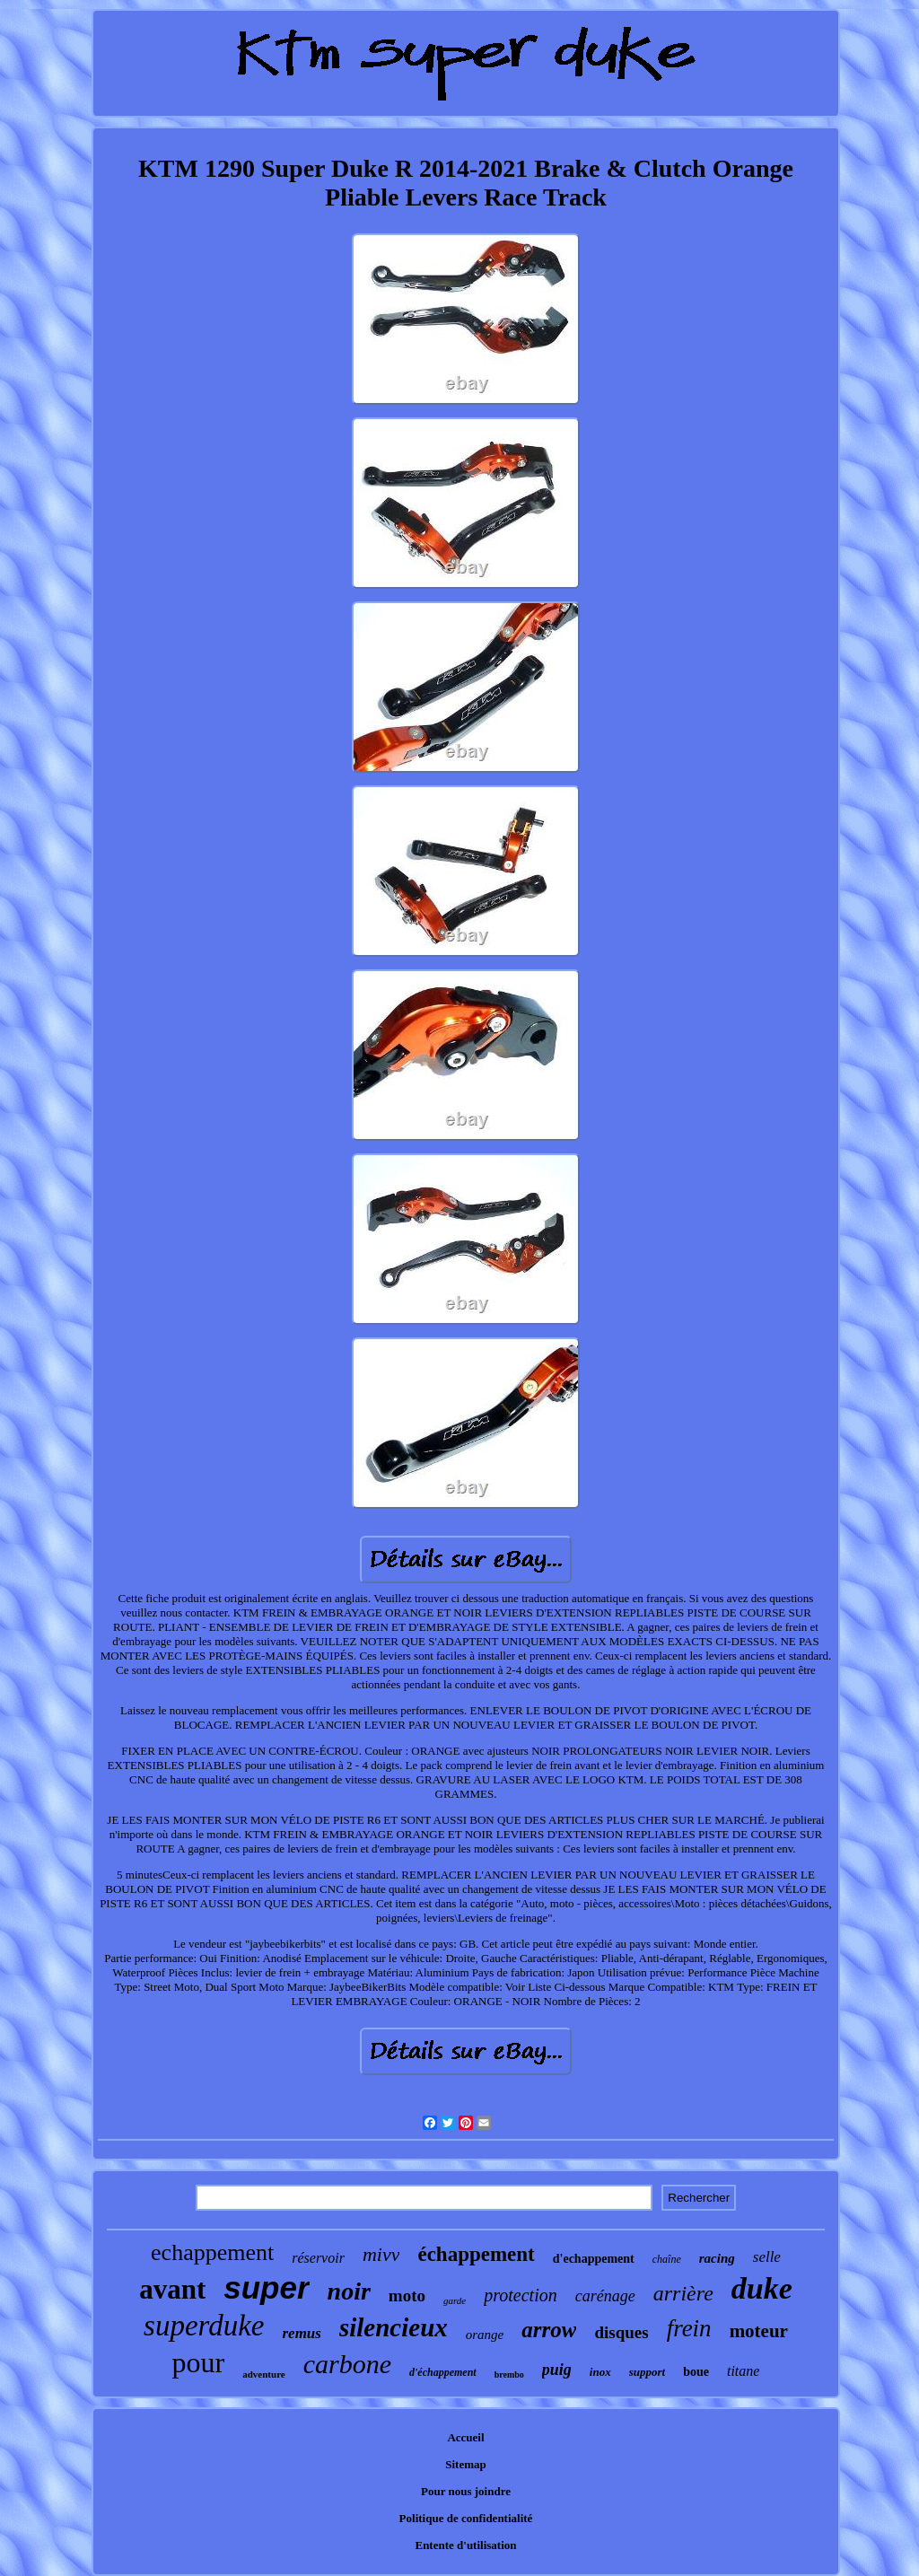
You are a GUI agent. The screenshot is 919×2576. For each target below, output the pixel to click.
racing (717, 2258)
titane (743, 2371)
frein (689, 2328)
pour (198, 2362)
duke (761, 2288)
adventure (263, 2374)
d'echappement (594, 2258)
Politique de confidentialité (466, 2518)
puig (557, 2370)
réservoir (318, 2257)
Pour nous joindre (466, 2491)
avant (172, 2289)
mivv (381, 2254)
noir (349, 2291)
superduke (204, 2325)
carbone (347, 2364)
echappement (212, 2252)
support (647, 2372)
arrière (683, 2293)
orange (485, 2334)
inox (600, 2372)
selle (767, 2256)
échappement (475, 2254)
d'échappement (443, 2372)
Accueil (465, 2437)
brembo (509, 2374)
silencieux (393, 2327)
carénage (605, 2296)
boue (696, 2372)
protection (520, 2295)
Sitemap (465, 2464)
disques (621, 2332)
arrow (548, 2330)
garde (454, 2300)
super (266, 2287)
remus (301, 2333)
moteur (759, 2331)
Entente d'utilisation (465, 2545)
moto (407, 2295)
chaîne (666, 2259)
